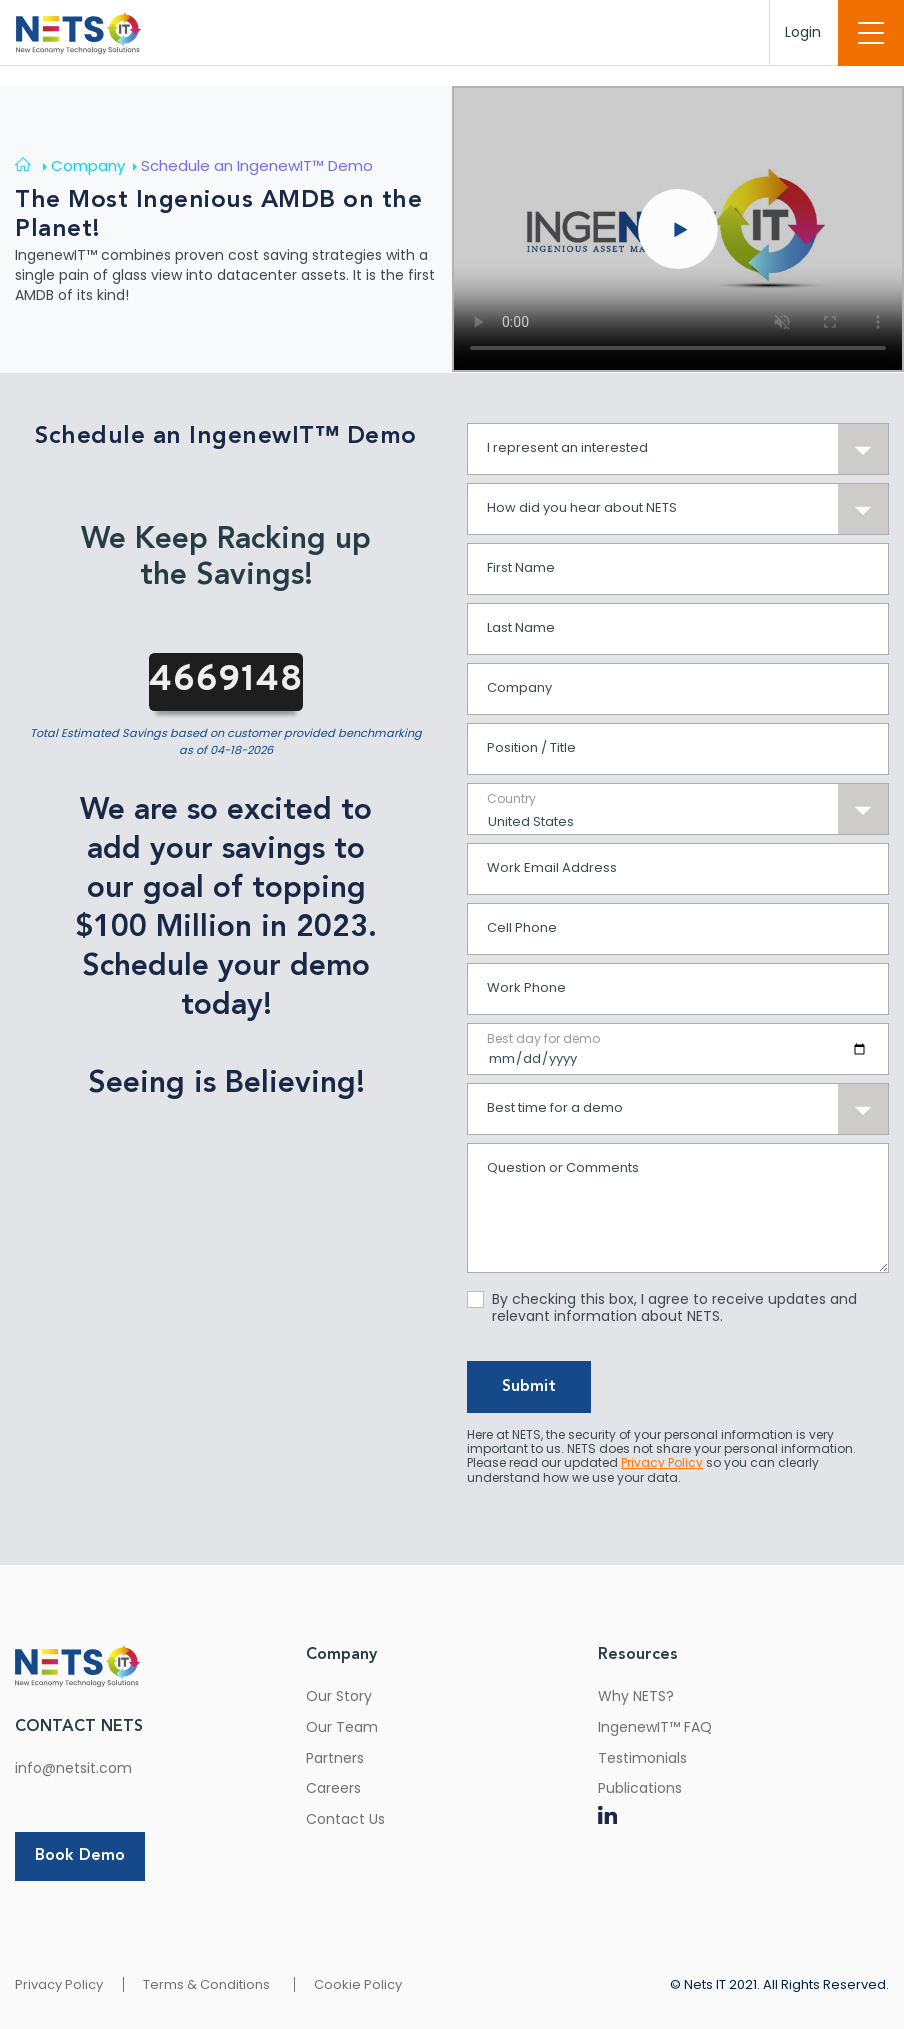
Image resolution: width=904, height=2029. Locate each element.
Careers (333, 1788)
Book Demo (80, 1856)
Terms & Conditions (206, 1984)
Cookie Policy (358, 1984)
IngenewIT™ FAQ (655, 1727)
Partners (335, 1758)
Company (341, 1655)
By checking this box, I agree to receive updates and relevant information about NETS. (674, 1307)
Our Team (342, 1727)
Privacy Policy (59, 1984)
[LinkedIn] (607, 1819)
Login (803, 32)
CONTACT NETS (79, 1727)
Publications (640, 1788)
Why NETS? (636, 1696)
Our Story (339, 1696)
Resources (638, 1655)
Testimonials (642, 1758)
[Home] (33, 165)
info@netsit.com (73, 1768)
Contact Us (345, 1819)
